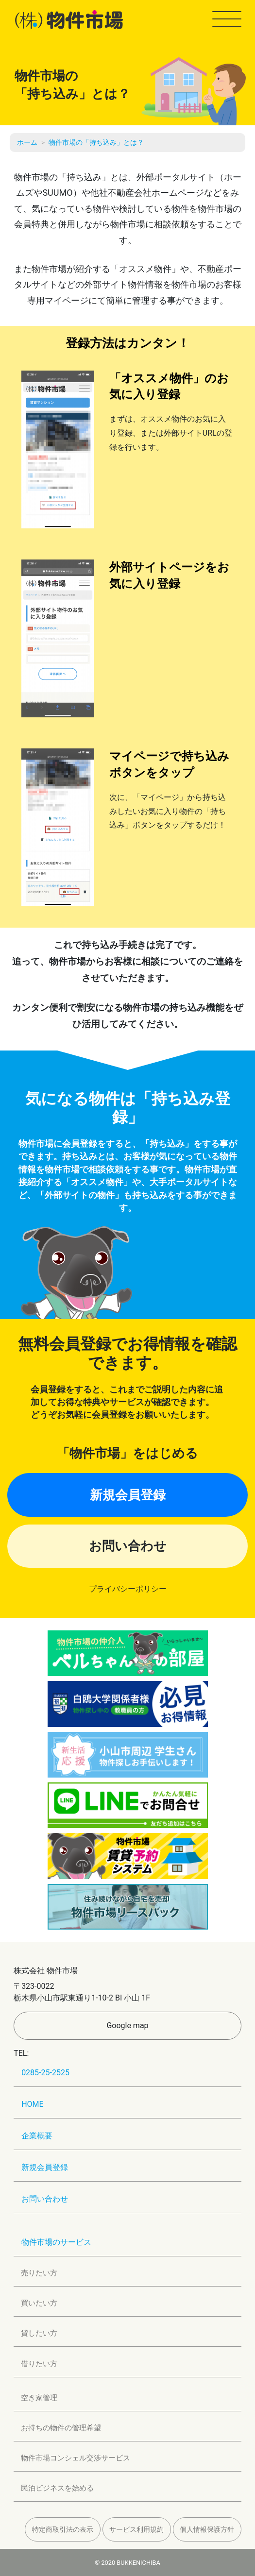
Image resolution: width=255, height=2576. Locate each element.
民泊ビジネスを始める (57, 2488)
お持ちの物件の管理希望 (61, 2427)
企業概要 (36, 2135)
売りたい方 (39, 2273)
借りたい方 (39, 2363)
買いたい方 (39, 2303)
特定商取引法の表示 (62, 2529)
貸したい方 (39, 2333)
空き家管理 (39, 2397)
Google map (127, 2025)
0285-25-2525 (45, 2072)
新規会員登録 (128, 1495)
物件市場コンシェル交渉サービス (75, 2458)
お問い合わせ (128, 1546)
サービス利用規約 (136, 2529)
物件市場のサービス (56, 2242)
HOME (32, 2104)
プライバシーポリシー (128, 1588)
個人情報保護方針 (207, 2529)
